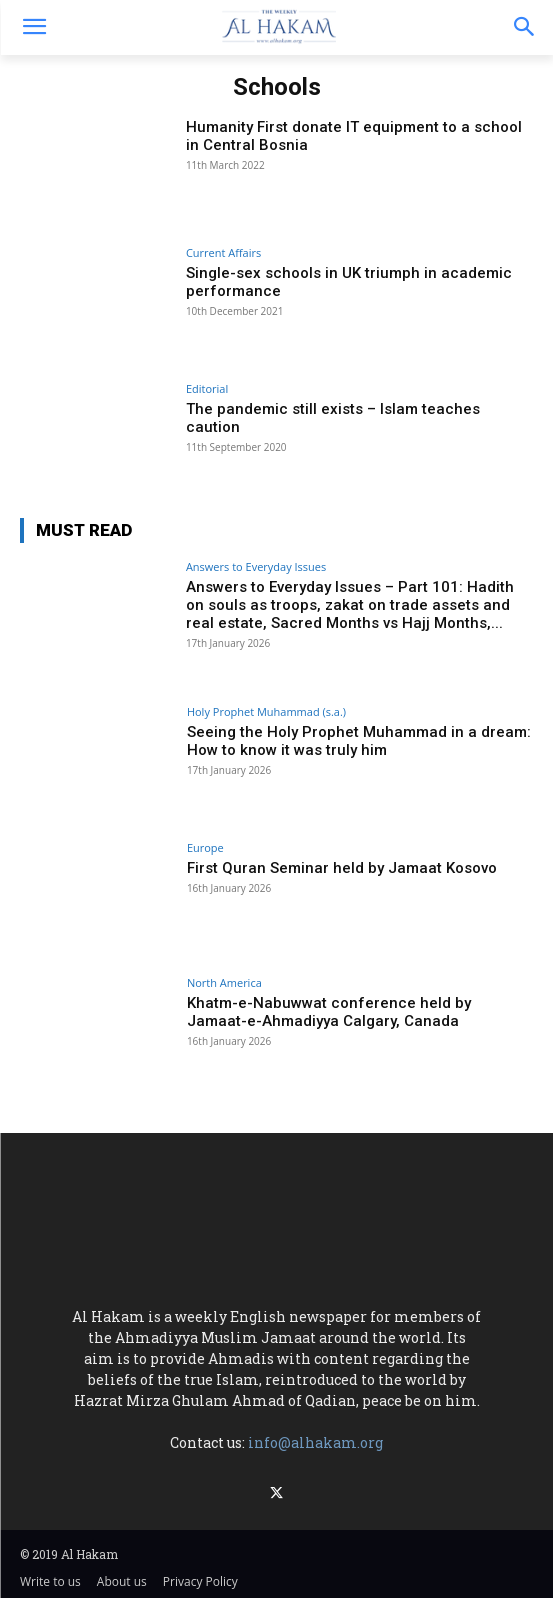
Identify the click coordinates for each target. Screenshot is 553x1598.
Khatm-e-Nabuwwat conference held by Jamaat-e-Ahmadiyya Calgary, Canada (329, 1012)
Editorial (207, 388)
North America (224, 982)
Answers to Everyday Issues (256, 566)
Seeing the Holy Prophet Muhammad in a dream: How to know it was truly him (359, 741)
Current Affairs (223, 252)
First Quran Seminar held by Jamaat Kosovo (342, 868)
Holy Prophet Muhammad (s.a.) (266, 711)
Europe (205, 847)
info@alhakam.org (315, 1442)
